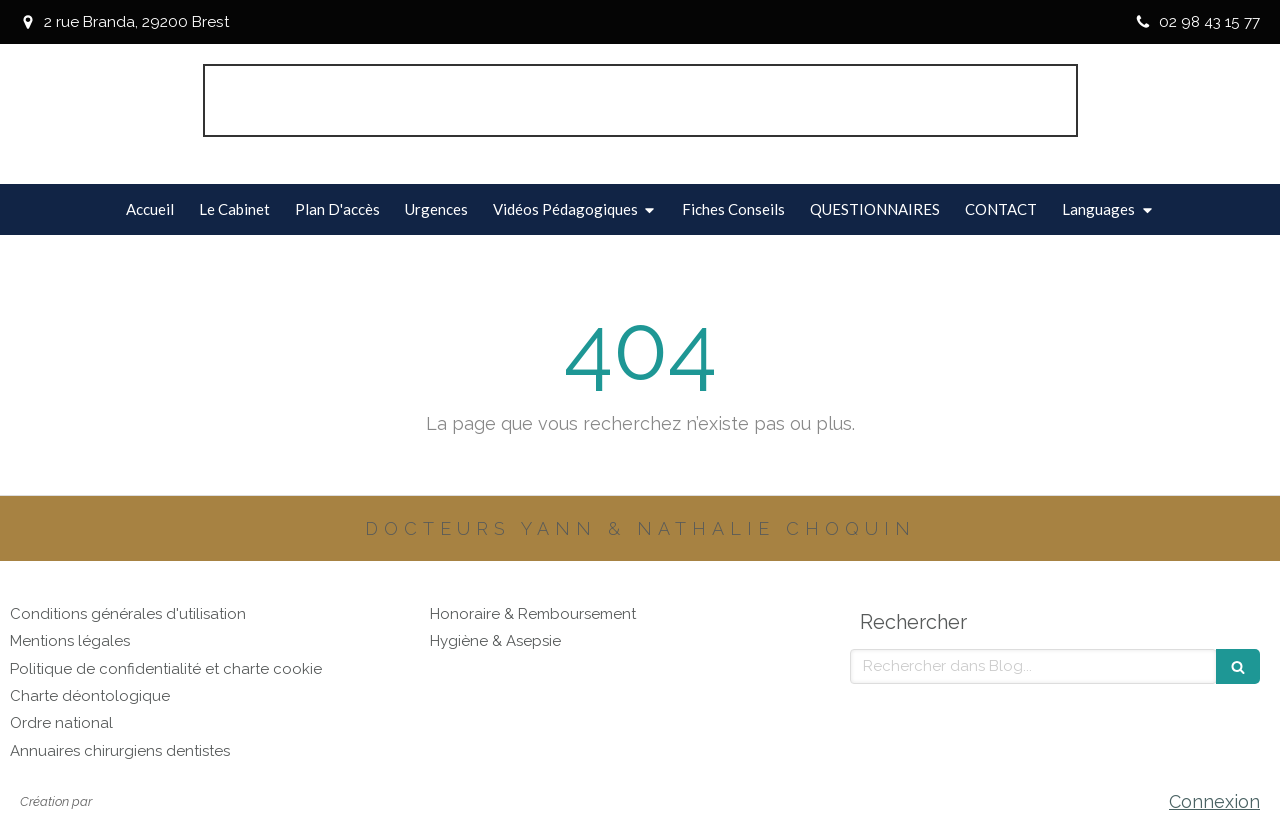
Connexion (1214, 801)
